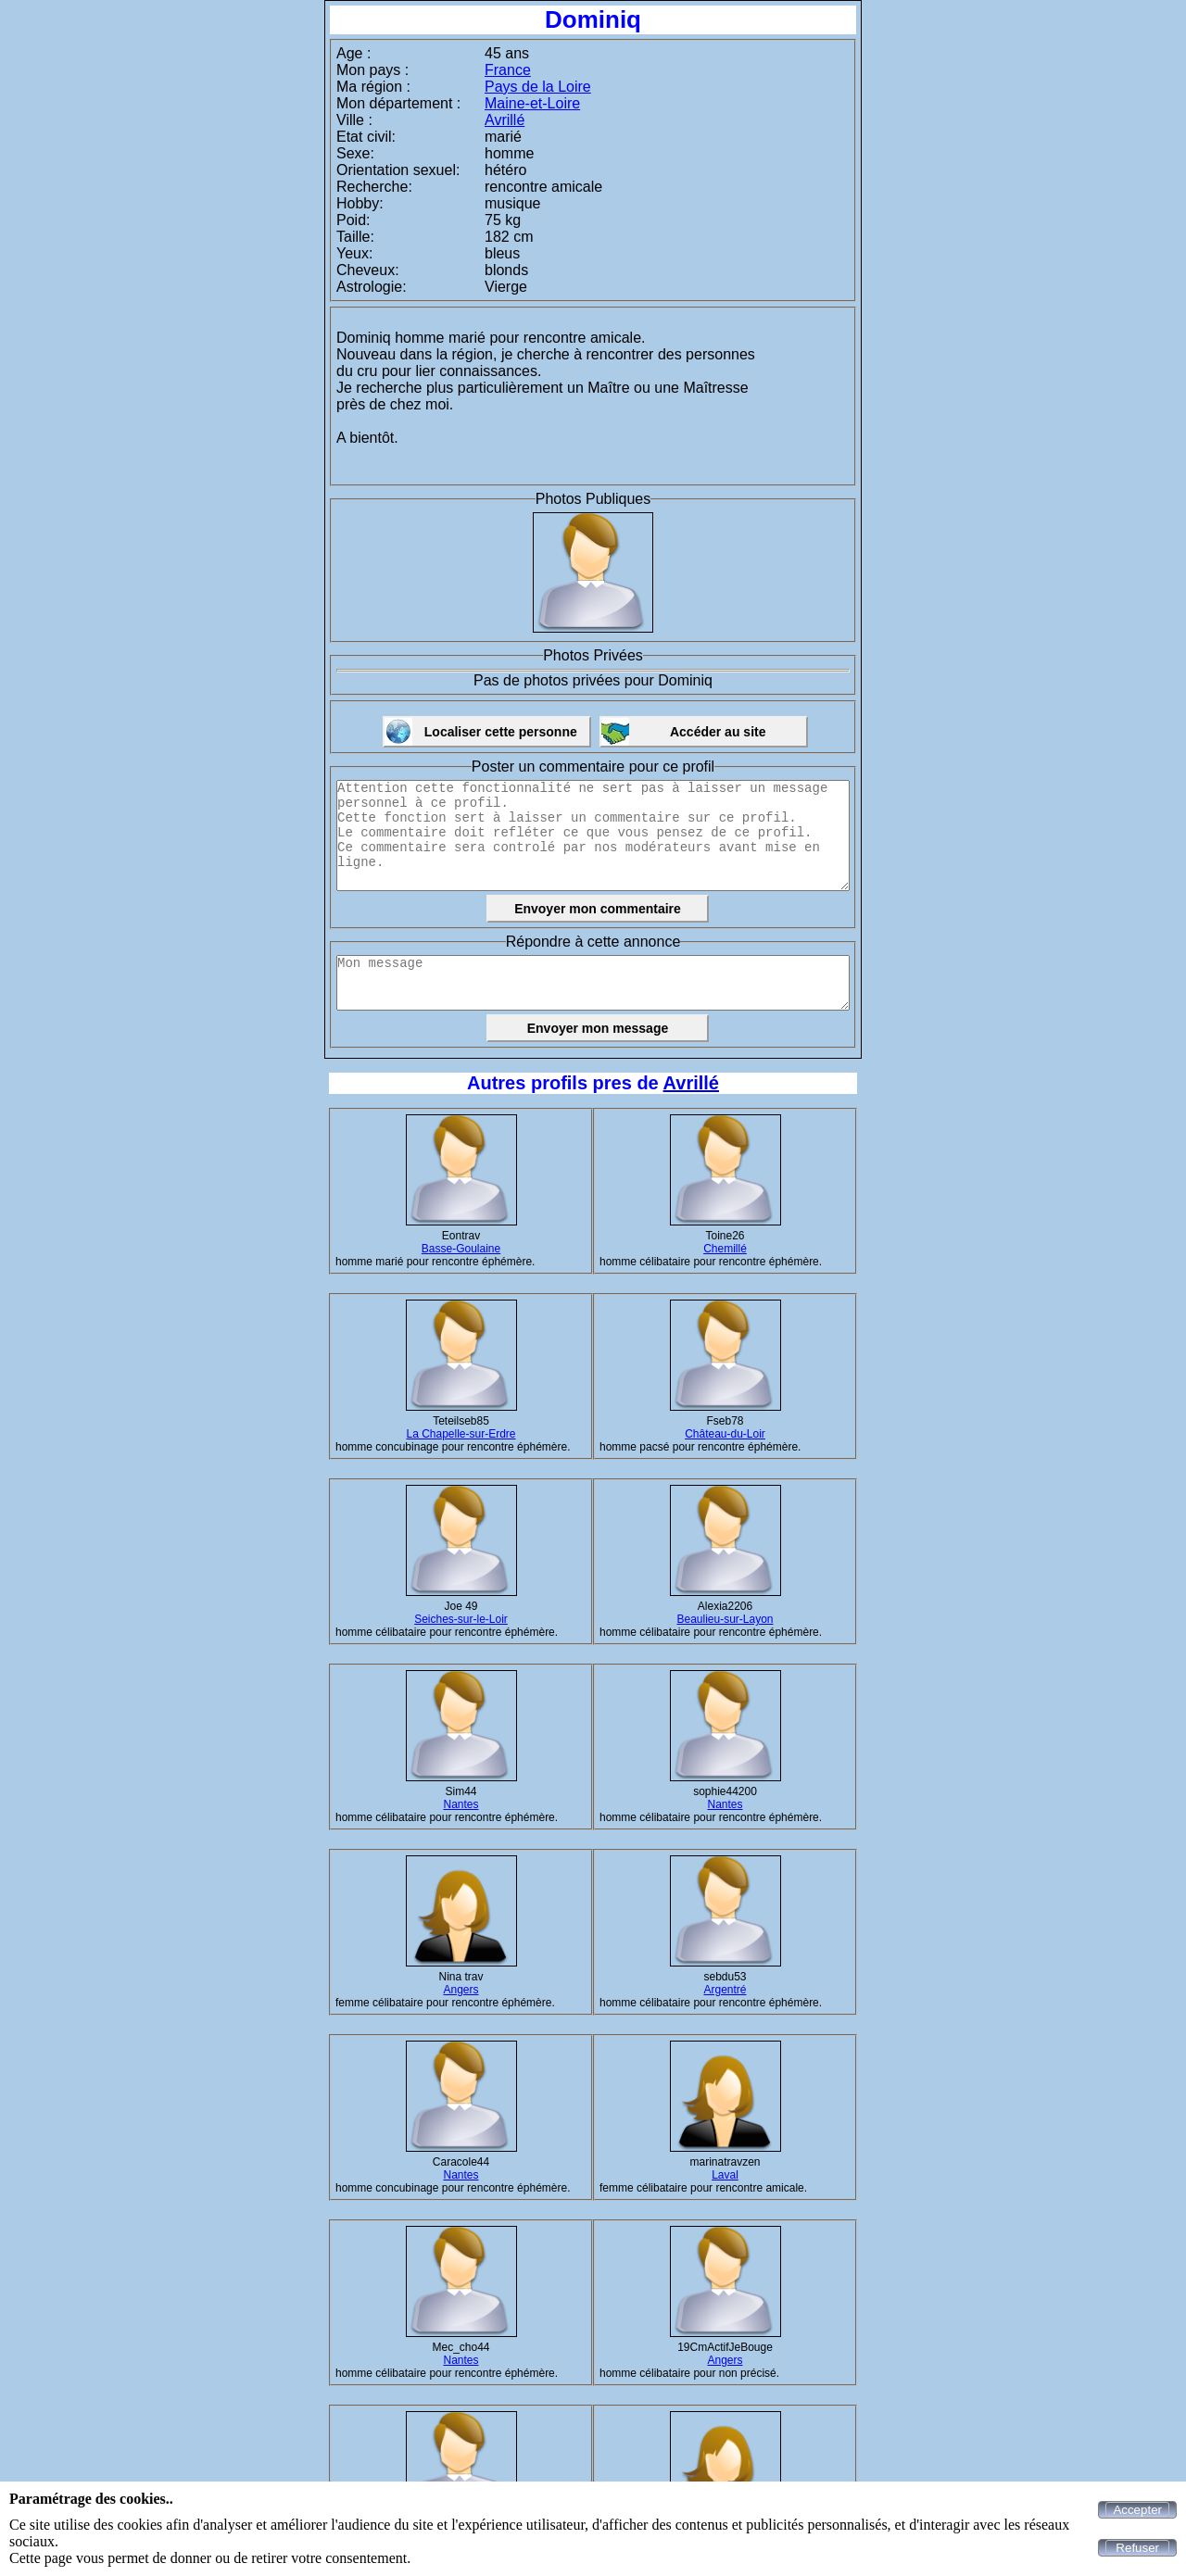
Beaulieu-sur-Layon (724, 1619)
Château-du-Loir (725, 1433)
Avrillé (504, 120)
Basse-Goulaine (461, 1248)
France (508, 70)
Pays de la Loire (538, 86)
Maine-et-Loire (532, 103)
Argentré (724, 1989)
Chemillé (725, 1248)
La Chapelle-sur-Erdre (460, 1433)
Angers (460, 1989)
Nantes (460, 1804)
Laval (725, 2174)
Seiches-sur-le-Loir (461, 1619)
